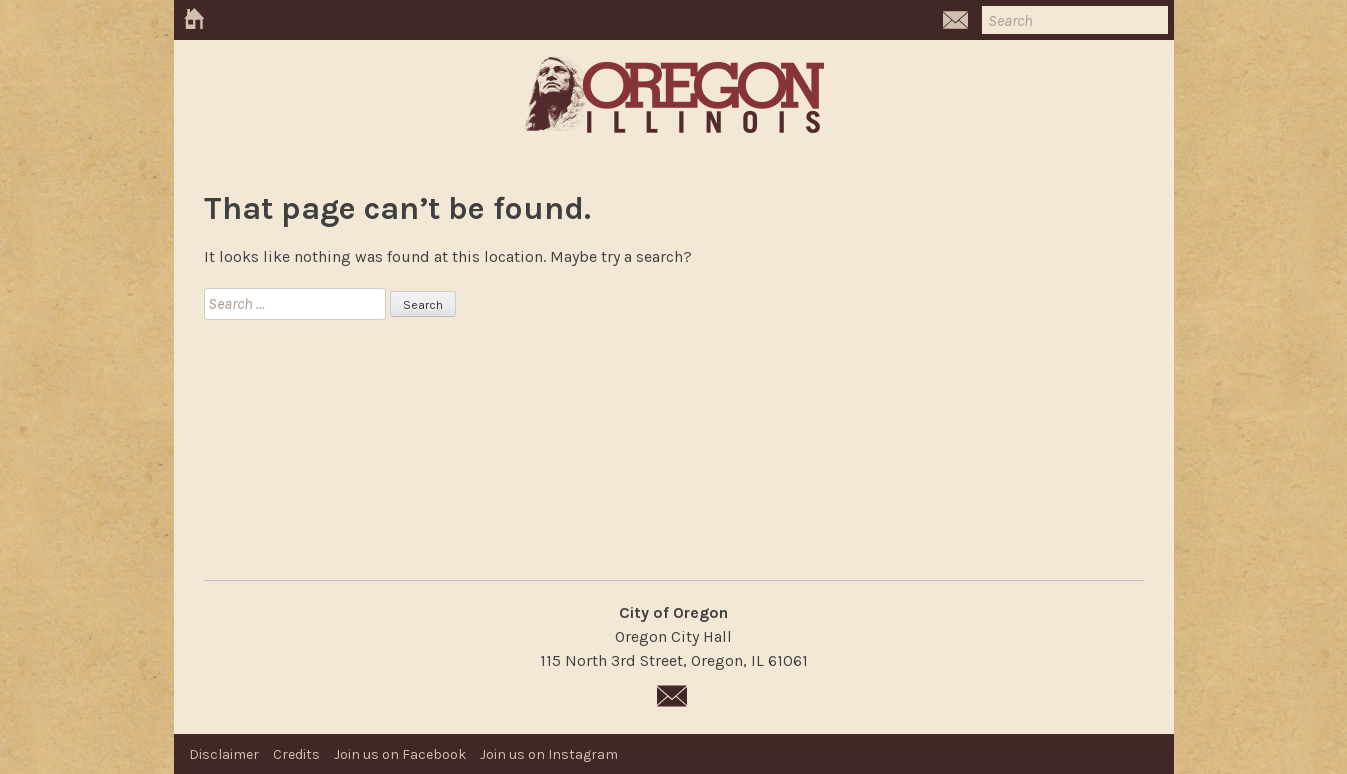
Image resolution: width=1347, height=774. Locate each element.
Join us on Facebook (400, 754)
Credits (296, 754)
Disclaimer (224, 754)
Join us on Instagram (549, 754)
